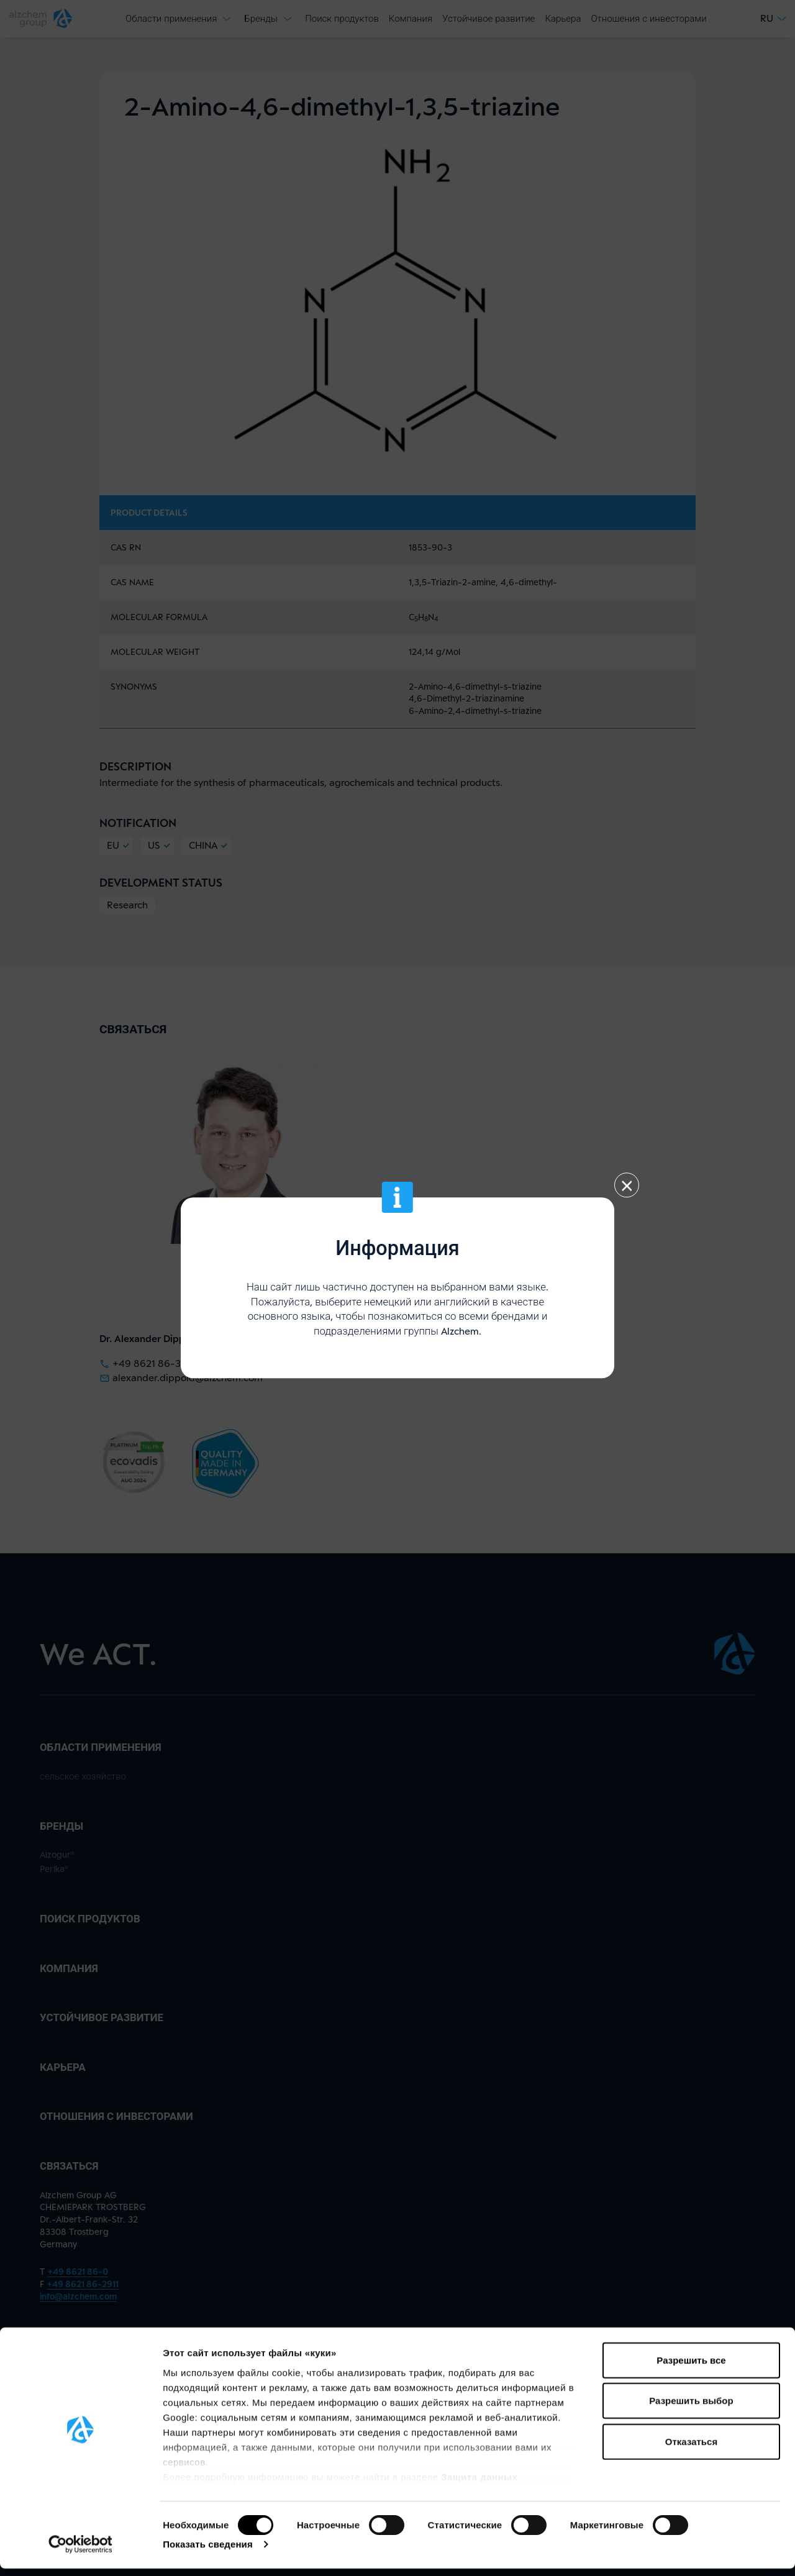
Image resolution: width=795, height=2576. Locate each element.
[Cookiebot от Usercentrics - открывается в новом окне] (80, 2551)
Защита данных (479, 2484)
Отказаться (691, 2449)
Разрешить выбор (691, 2408)
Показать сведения (208, 2551)
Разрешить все (690, 2367)
